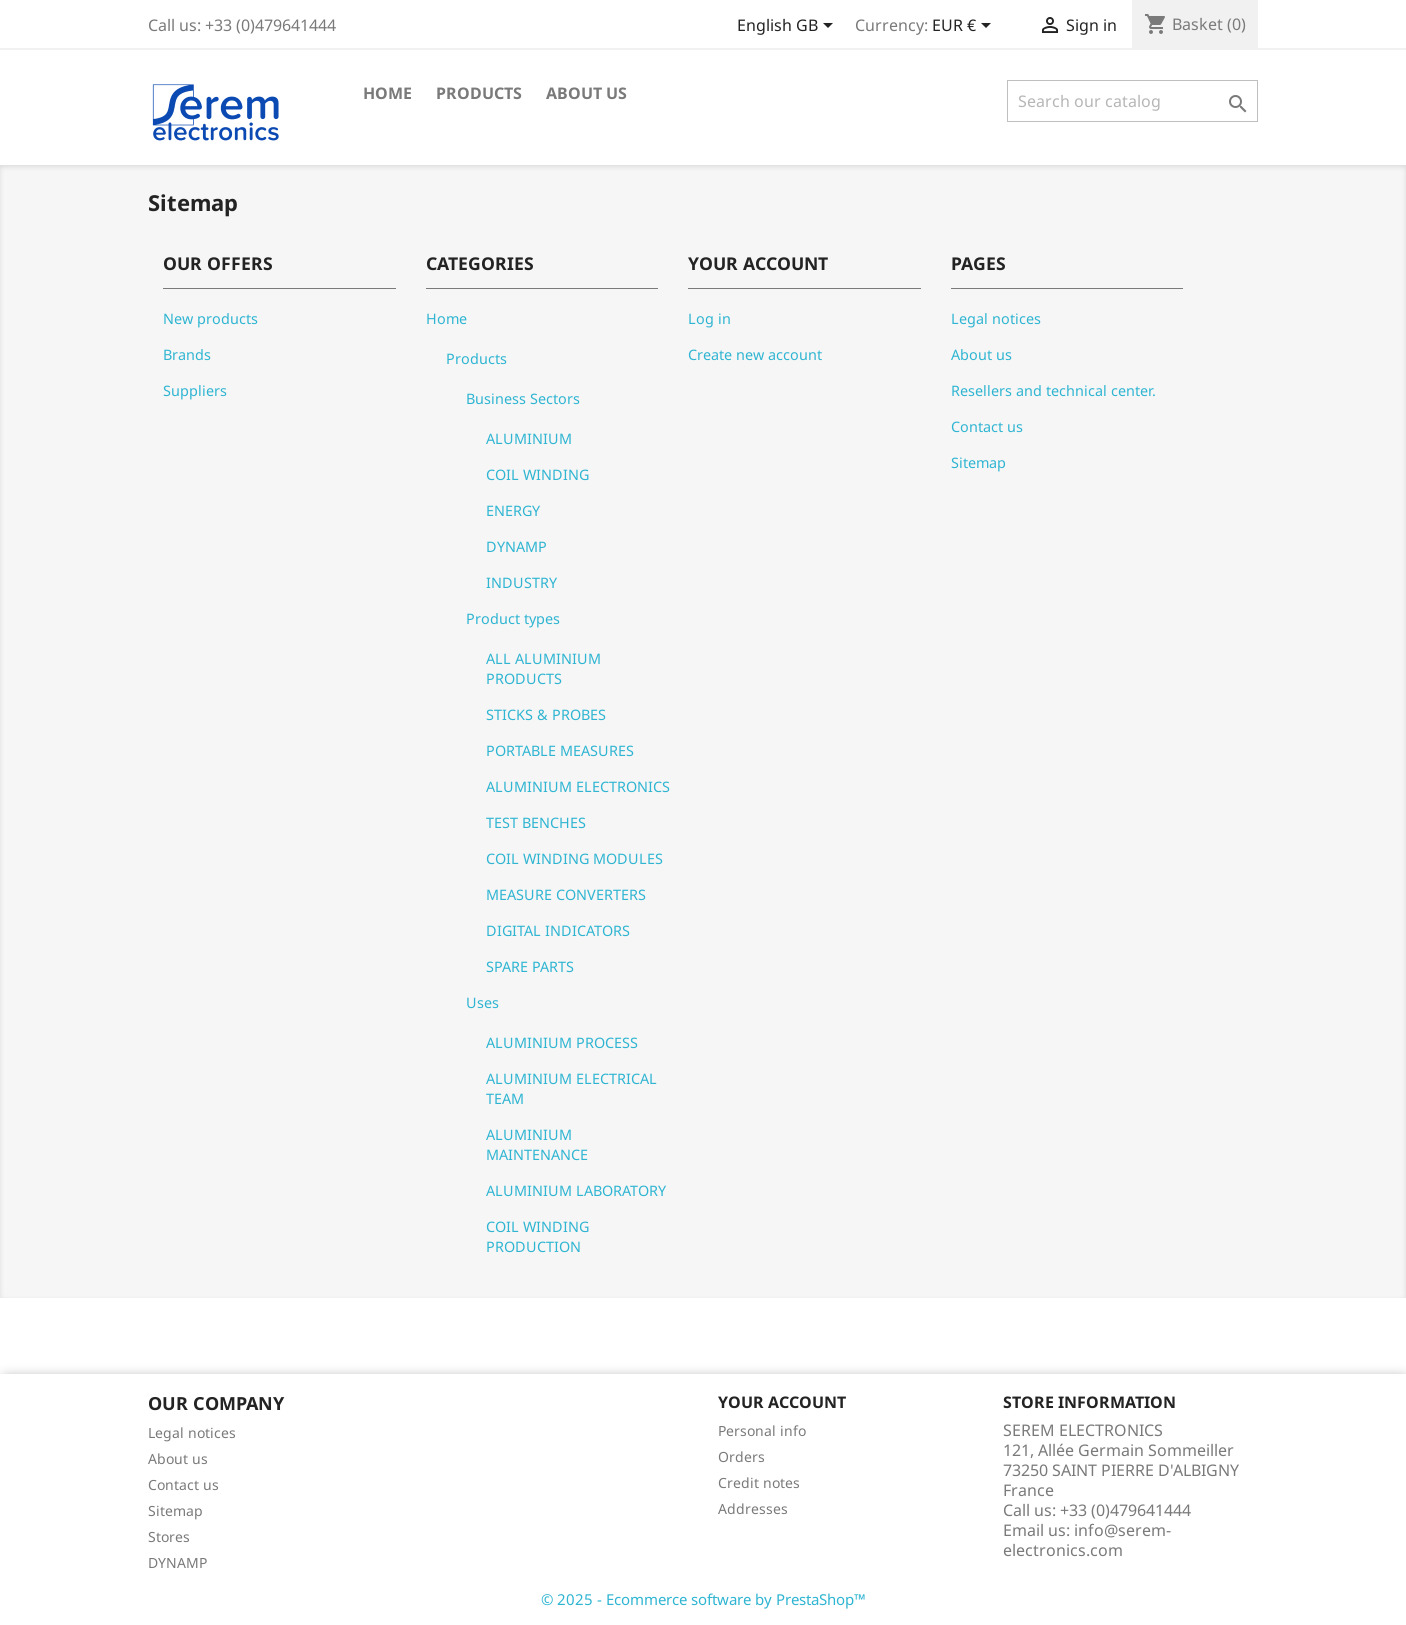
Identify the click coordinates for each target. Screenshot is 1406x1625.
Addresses (753, 1508)
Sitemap (978, 462)
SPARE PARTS (530, 966)
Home (387, 93)
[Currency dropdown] (965, 27)
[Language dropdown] (788, 27)
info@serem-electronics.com (1087, 1540)
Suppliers (195, 390)
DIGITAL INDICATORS (558, 930)
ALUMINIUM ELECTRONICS (578, 786)
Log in (709, 318)
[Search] (1132, 101)
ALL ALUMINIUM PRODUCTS (543, 668)
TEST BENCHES (536, 822)
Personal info (762, 1430)
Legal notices (996, 318)
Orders (741, 1456)
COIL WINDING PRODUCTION (537, 1236)
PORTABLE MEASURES (560, 750)
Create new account (755, 354)
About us (586, 93)
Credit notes (759, 1482)
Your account (782, 1402)
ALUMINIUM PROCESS (562, 1042)
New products (210, 318)
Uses (482, 1002)
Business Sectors (523, 398)
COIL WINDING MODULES (574, 858)
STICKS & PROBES (546, 714)
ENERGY (513, 510)
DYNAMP (516, 546)
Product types (513, 618)
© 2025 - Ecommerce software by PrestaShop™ (703, 1599)
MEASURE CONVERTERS (566, 894)
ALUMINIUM (529, 438)
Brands (187, 354)
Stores (169, 1536)
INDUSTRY (521, 582)
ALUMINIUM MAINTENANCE (537, 1144)
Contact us (987, 426)
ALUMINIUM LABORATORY (576, 1190)
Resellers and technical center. (1053, 390)
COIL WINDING (537, 474)
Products (479, 93)
